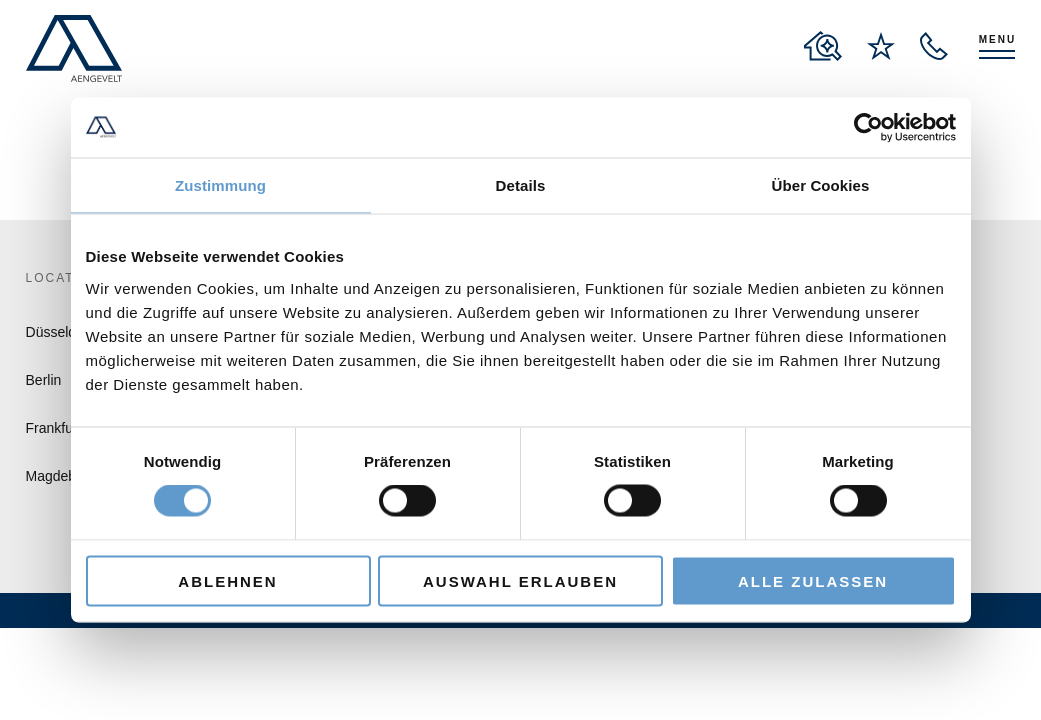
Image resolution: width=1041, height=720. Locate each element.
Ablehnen (227, 580)
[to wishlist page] (881, 46)
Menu (997, 39)
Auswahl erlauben (520, 580)
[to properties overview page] (823, 46)
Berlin (44, 380)
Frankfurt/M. (63, 428)
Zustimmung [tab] (220, 185)
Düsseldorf (59, 332)
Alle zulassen (813, 580)
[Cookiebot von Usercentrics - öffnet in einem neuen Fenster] (868, 128)
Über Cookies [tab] (821, 185)
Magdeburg (61, 476)
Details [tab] (521, 185)
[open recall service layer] (934, 46)
